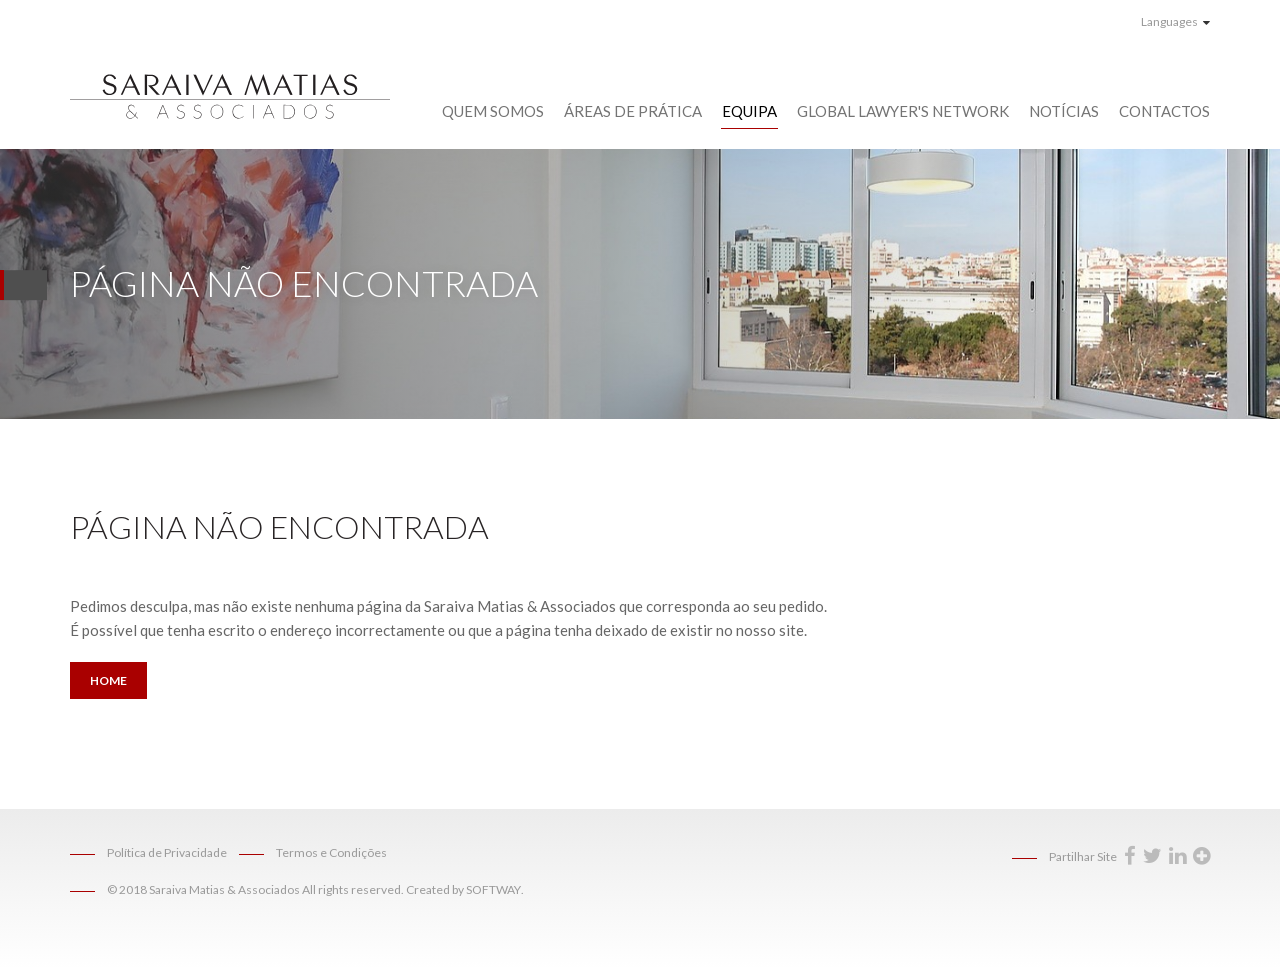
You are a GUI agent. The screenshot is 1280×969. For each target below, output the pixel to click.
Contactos (1164, 111)
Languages (1175, 21)
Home (108, 680)
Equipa (749, 111)
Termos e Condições (331, 852)
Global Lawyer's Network (903, 111)
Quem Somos (493, 111)
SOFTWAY (493, 889)
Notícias (1064, 111)
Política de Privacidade (167, 852)
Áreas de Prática (633, 111)
